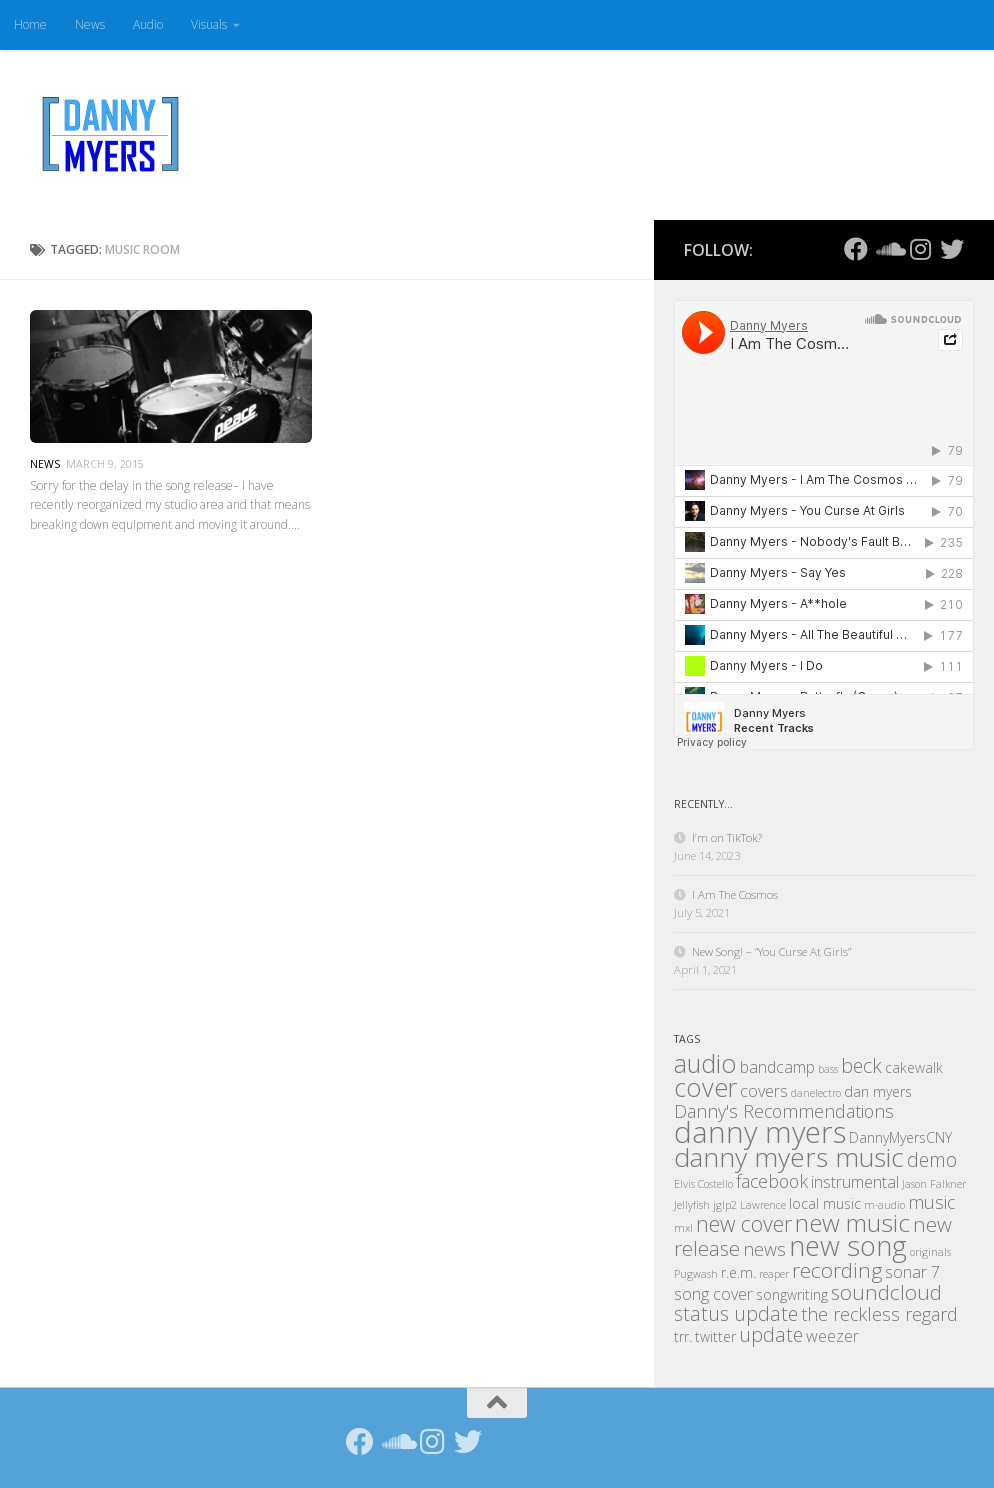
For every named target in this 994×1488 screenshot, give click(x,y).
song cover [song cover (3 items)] (713, 1294)
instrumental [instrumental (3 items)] (855, 1182)
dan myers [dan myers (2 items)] (878, 1091)
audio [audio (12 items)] (705, 1063)
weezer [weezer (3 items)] (832, 1336)
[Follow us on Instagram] (920, 249)
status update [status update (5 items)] (736, 1313)
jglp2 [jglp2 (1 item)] (725, 1205)
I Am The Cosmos (735, 894)
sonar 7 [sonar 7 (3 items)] (912, 1272)
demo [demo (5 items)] (932, 1159)
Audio (148, 24)
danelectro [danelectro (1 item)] (816, 1093)
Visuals (209, 24)
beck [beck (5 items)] (861, 1065)
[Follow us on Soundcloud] (888, 249)
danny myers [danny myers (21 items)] (760, 1132)
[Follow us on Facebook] (856, 249)
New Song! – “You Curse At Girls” (771, 951)
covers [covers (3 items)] (764, 1091)
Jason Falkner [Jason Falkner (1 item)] (934, 1184)
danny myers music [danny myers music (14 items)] (789, 1157)
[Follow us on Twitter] (952, 249)
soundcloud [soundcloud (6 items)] (886, 1292)
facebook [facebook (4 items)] (772, 1181)
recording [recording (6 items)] (837, 1270)
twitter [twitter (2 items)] (715, 1336)
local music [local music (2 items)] (825, 1203)
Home (30, 24)
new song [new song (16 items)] (848, 1245)
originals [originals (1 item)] (930, 1252)
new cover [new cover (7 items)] (744, 1223)
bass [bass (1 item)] (828, 1069)
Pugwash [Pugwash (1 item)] (696, 1274)
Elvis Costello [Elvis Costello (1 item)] (703, 1184)
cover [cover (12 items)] (705, 1087)
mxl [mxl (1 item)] (683, 1228)
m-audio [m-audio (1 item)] (884, 1205)
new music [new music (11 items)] (852, 1222)
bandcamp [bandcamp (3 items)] (777, 1067)
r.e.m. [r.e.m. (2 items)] (738, 1272)
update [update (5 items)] (771, 1334)
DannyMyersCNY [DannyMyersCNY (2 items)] (900, 1137)
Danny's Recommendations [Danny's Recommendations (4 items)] (784, 1111)
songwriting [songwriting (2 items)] (792, 1294)
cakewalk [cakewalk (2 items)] (914, 1067)
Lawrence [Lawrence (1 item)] (763, 1205)
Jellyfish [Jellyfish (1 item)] (692, 1205)
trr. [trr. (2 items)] (683, 1336)
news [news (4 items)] (764, 1249)
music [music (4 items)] (931, 1202)
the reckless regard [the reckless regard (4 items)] (879, 1314)
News (90, 24)
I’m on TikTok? (727, 837)
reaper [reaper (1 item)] (774, 1274)
